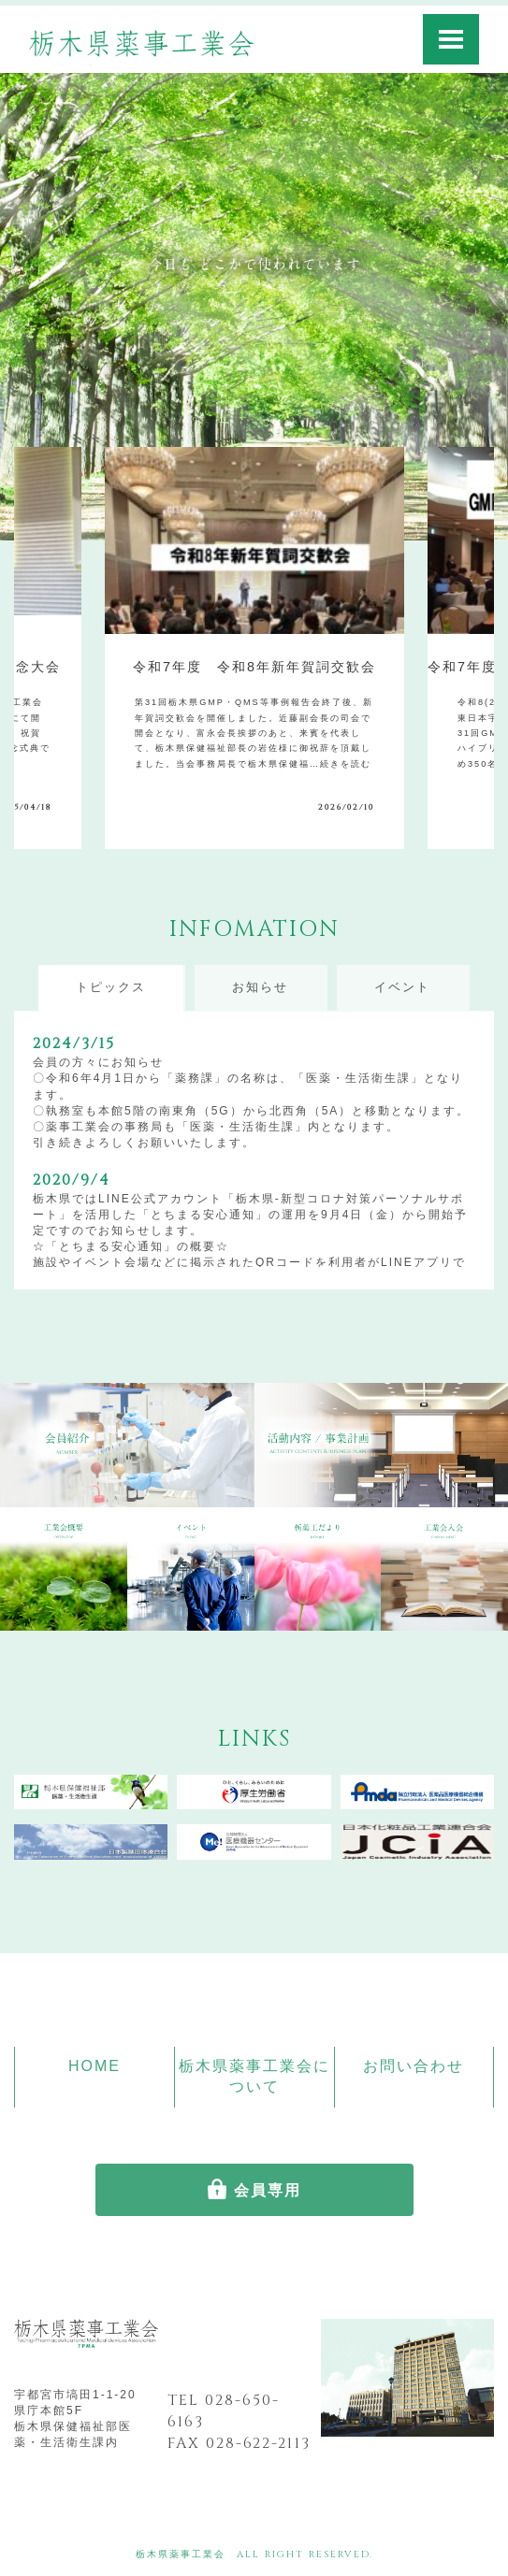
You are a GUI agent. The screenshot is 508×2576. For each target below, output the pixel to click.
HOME (94, 2066)
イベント (402, 987)
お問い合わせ (413, 2066)
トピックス (111, 987)
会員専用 (267, 2190)
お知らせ (260, 987)
